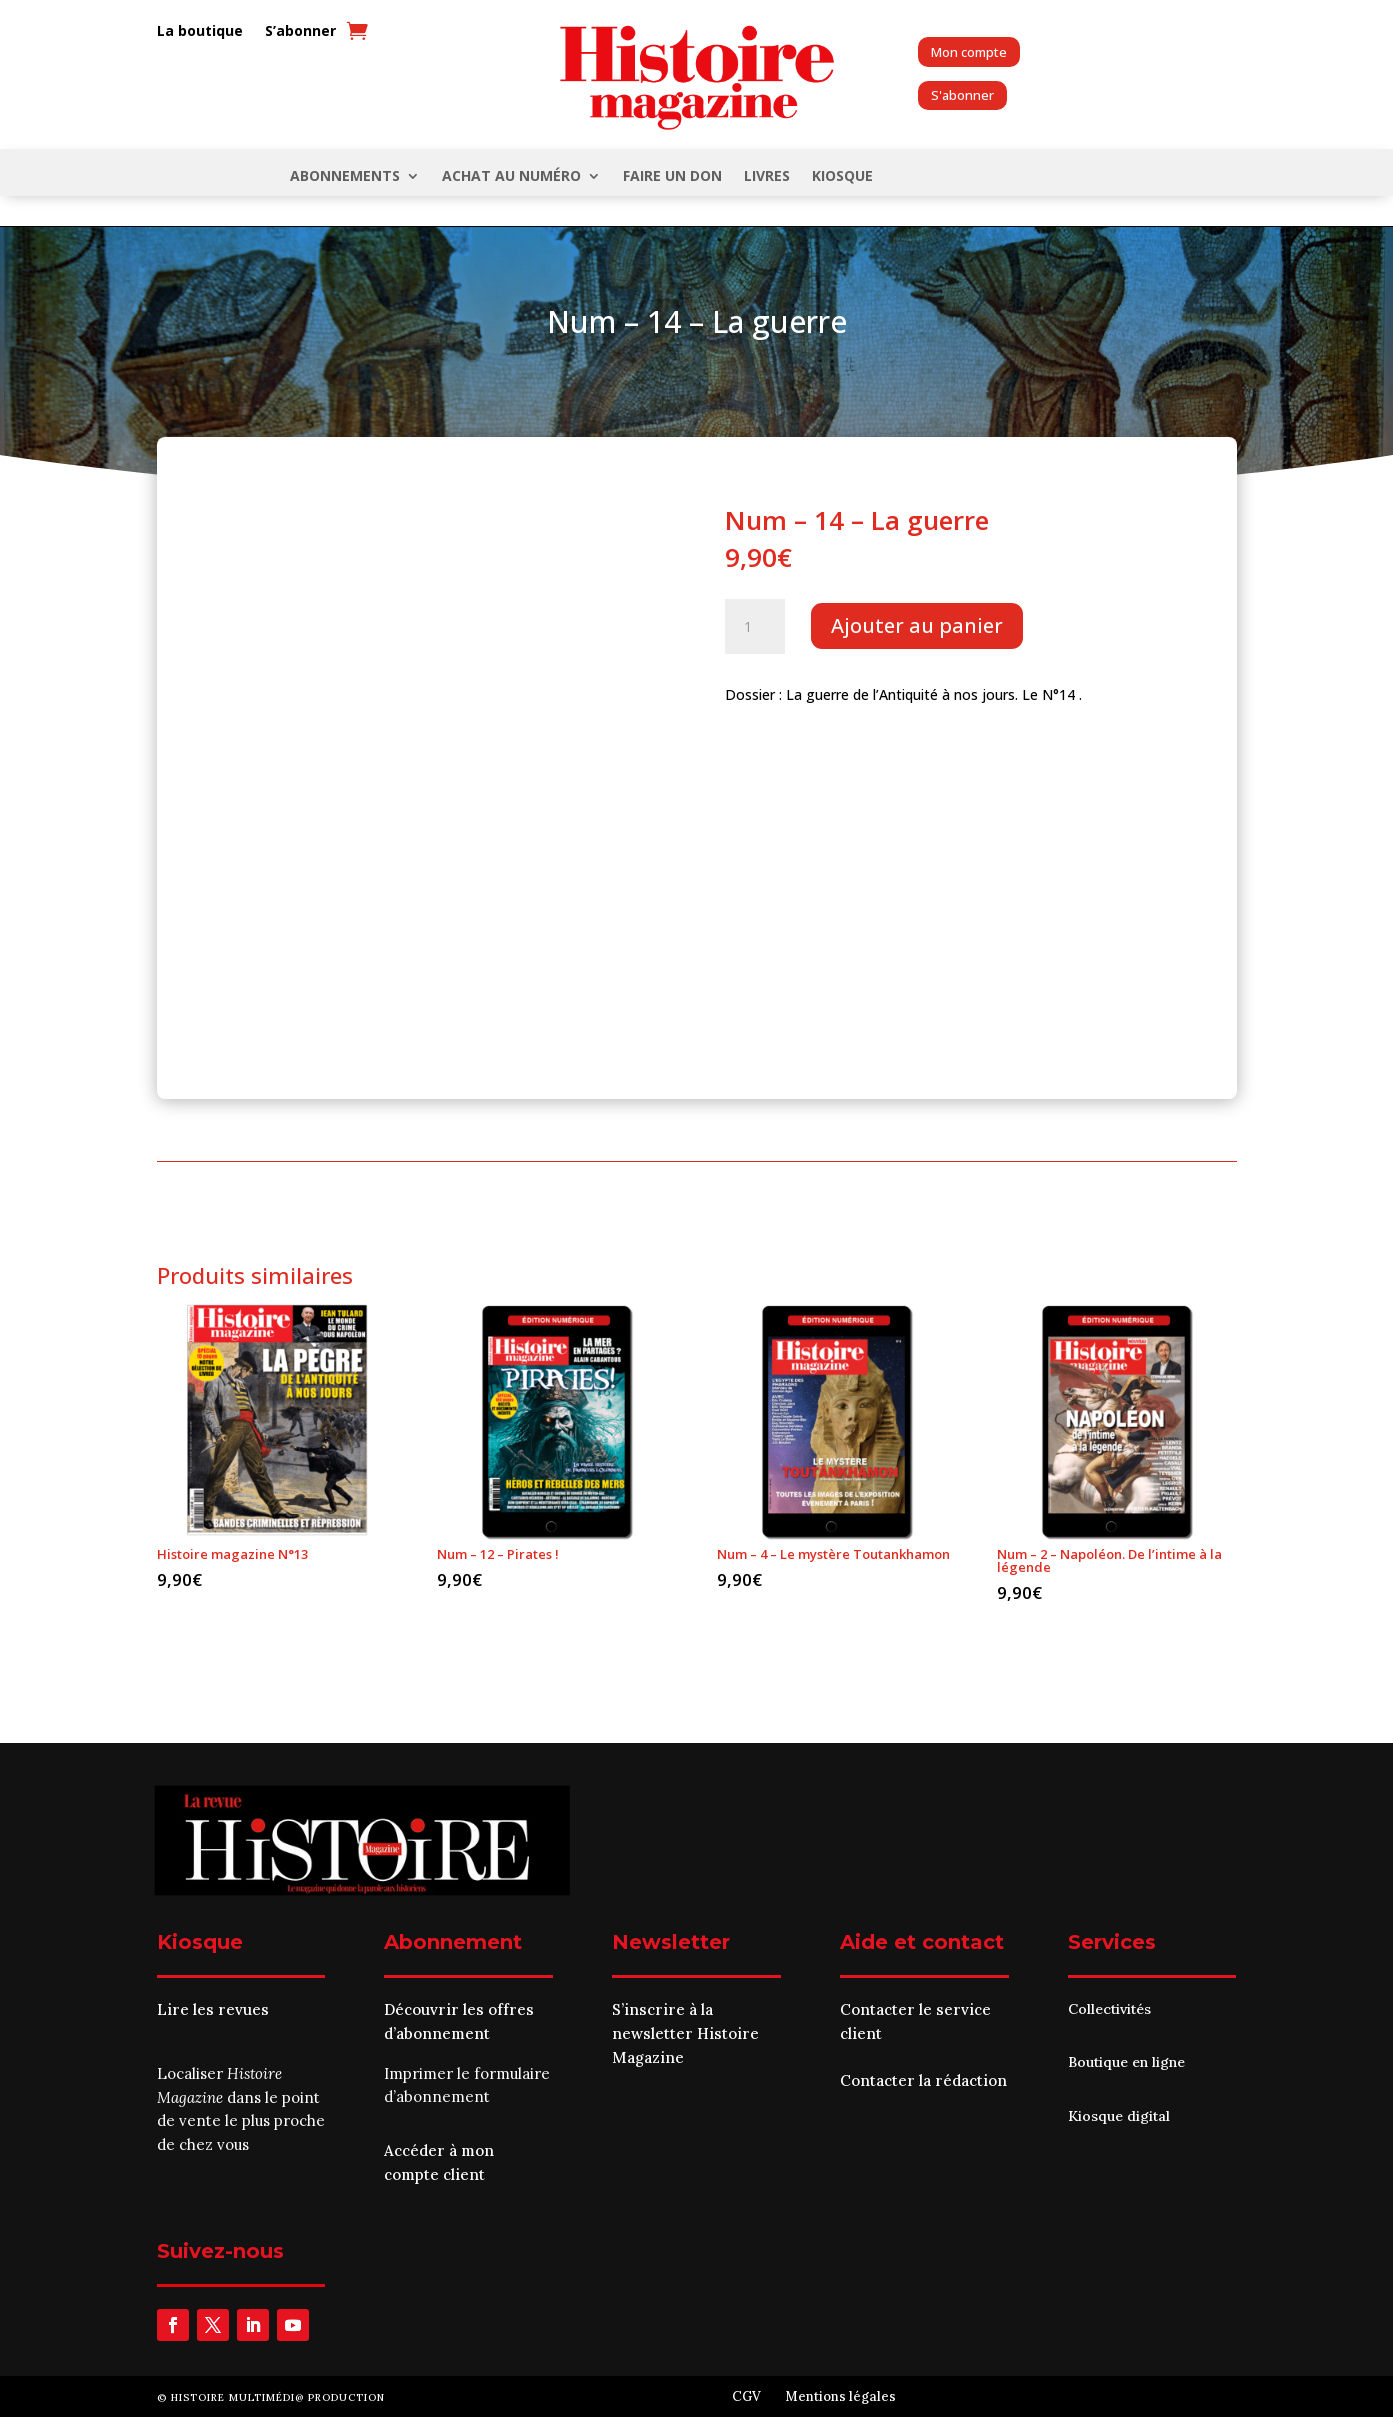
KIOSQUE (842, 177)
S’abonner (300, 31)
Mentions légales (840, 2396)
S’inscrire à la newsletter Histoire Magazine (685, 2033)
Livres (767, 177)
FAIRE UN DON (672, 177)
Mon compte (969, 52)
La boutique (200, 31)
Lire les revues (213, 2009)
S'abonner (962, 95)
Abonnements (345, 177)
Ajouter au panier (917, 625)
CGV (746, 2396)
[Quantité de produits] (755, 627)
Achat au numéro (511, 177)
